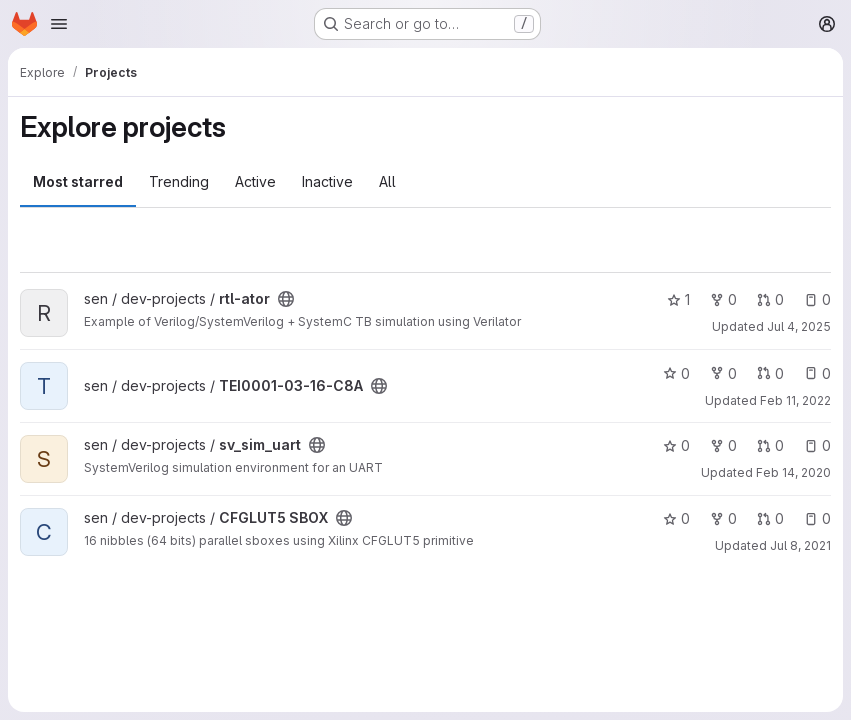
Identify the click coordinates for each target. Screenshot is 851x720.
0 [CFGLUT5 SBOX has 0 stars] (676, 518)
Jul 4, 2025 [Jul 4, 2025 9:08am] (799, 326)
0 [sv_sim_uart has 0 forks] (723, 445)
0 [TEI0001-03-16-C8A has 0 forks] (723, 373)
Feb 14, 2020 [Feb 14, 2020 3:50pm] (793, 472)
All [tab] (387, 181)
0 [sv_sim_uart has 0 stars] (676, 445)
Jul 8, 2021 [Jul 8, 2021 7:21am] (800, 545)
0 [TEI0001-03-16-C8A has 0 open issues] (817, 373)
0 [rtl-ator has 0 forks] (723, 299)
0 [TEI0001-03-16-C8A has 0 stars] (676, 373)
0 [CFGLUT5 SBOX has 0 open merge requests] (770, 518)
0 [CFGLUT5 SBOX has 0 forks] (723, 518)
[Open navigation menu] (59, 24)
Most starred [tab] (78, 181)
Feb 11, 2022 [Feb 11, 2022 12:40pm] (795, 400)
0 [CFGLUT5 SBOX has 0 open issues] (817, 518)
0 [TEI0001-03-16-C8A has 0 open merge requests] (770, 373)
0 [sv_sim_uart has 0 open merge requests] (770, 445)
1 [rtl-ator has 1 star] (678, 299)
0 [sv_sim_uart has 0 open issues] (817, 445)
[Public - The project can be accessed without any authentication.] (286, 299)
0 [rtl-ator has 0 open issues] (817, 299)
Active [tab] (255, 181)
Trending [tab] (179, 181)
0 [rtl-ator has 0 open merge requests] (770, 299)
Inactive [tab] (327, 181)
